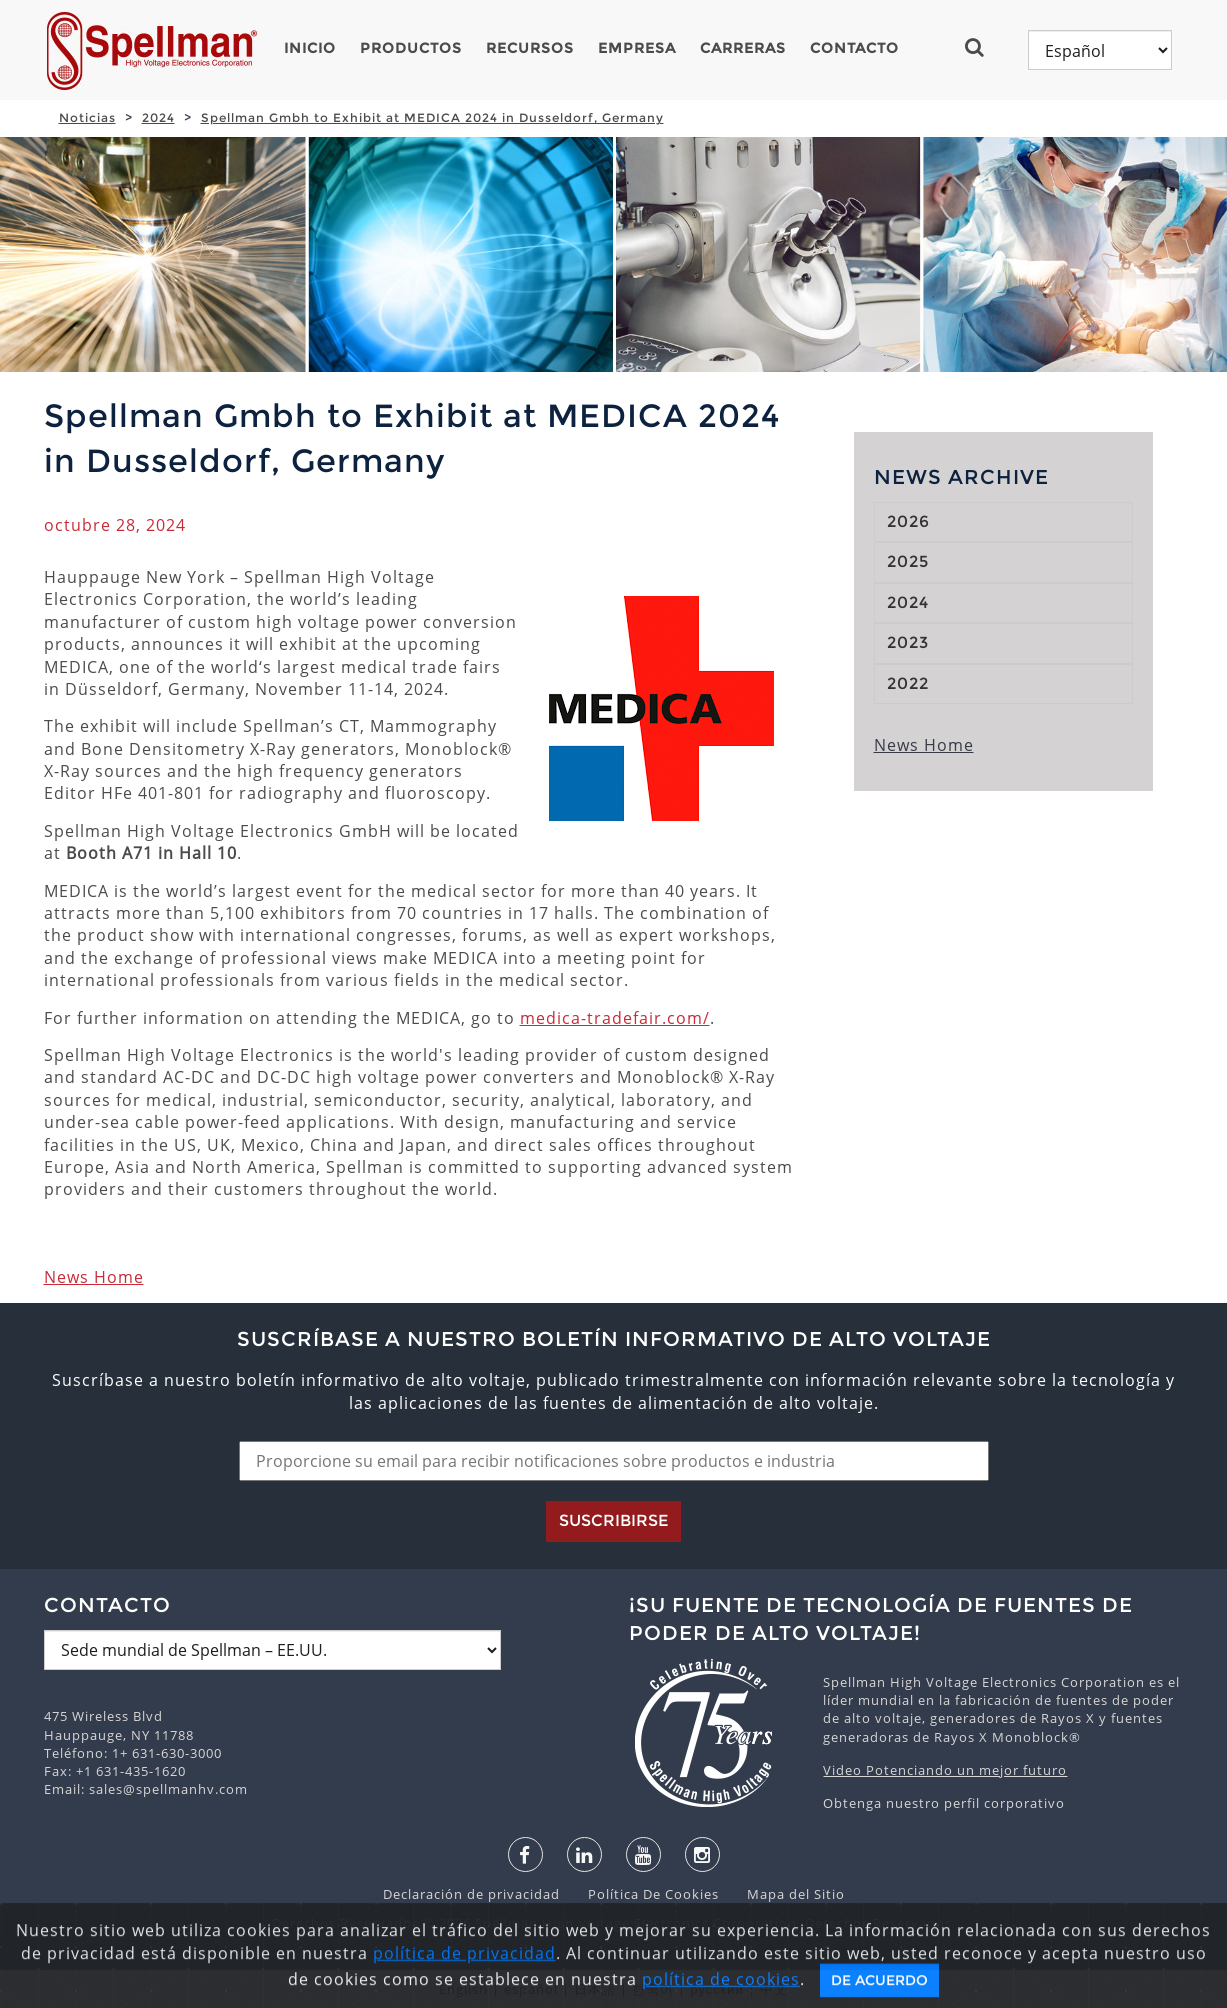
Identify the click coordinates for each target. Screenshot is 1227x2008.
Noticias (87, 117)
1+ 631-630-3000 (167, 1753)
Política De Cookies (643, 1894)
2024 (158, 117)
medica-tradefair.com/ (615, 1018)
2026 (908, 521)
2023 (908, 642)
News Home (94, 1277)
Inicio (310, 48)
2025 (908, 561)
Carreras (743, 48)
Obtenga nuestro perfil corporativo (944, 1803)
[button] (982, 47)
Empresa (637, 48)
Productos (411, 48)
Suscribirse (613, 1520)
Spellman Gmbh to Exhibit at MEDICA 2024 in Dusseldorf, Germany (432, 117)
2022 (908, 683)
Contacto (854, 48)
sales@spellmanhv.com (168, 1789)
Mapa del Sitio (784, 1894)
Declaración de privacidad (473, 1894)
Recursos (530, 48)
